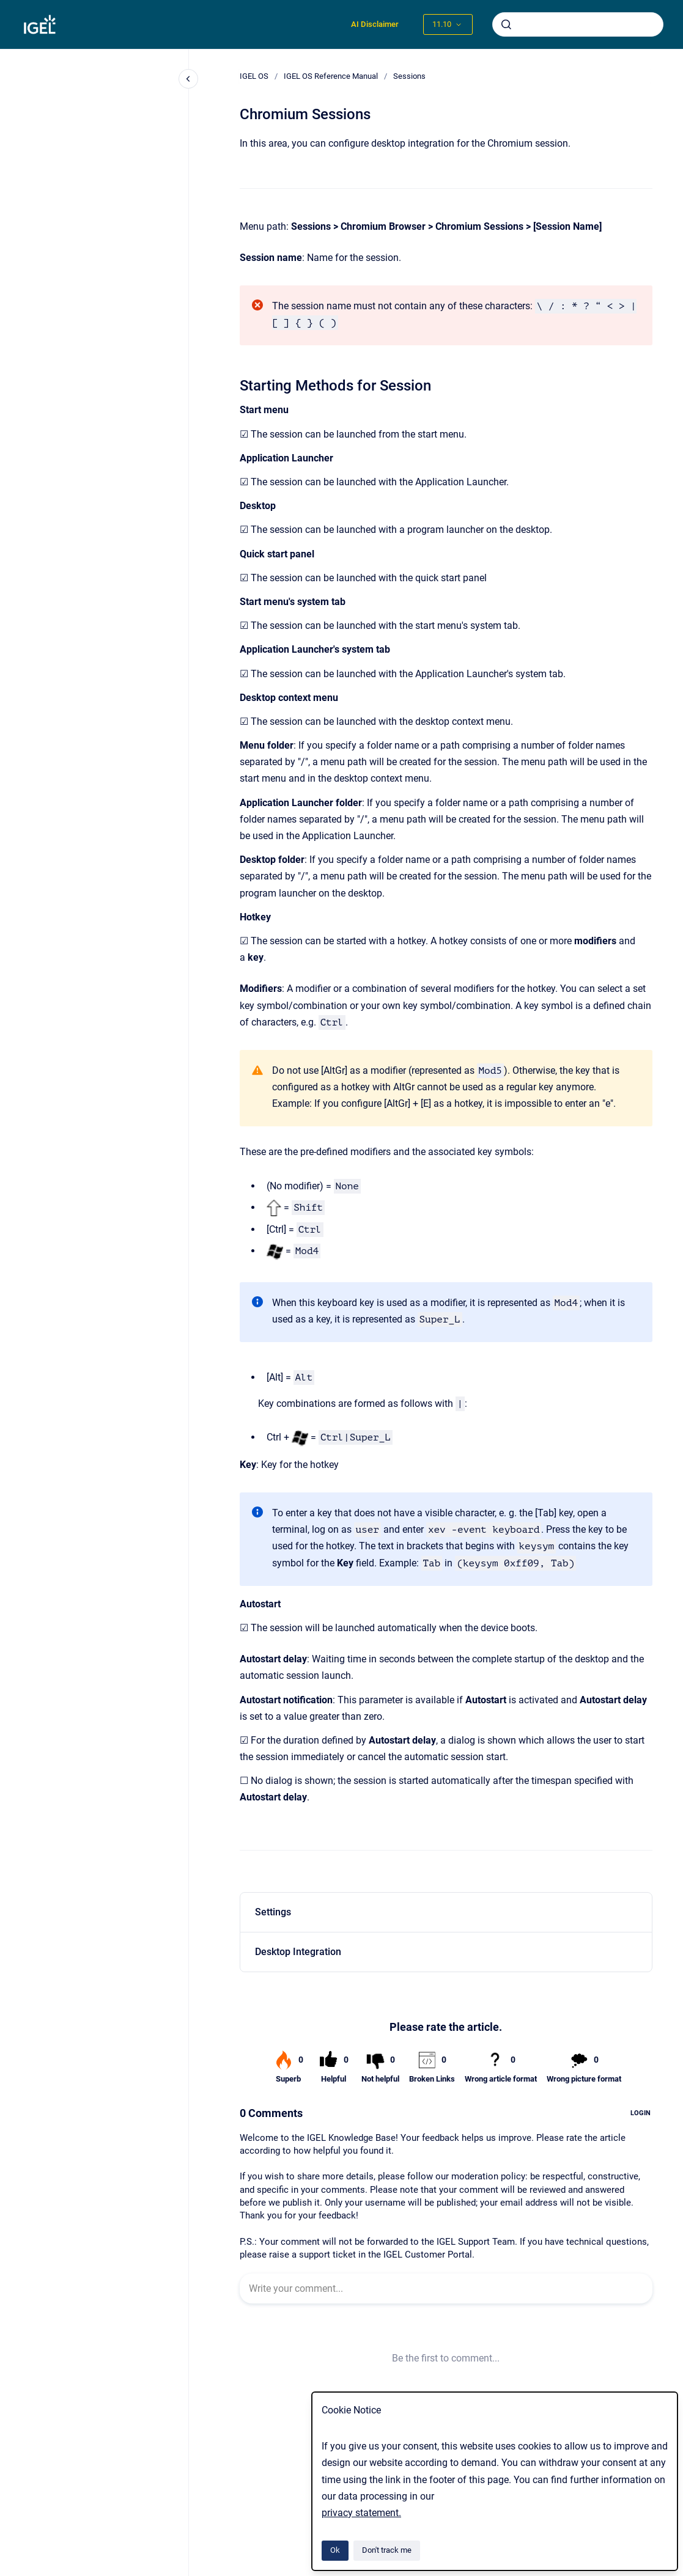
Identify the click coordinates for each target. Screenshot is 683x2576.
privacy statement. (361, 2513)
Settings (273, 1912)
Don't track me (387, 2550)
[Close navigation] (188, 79)
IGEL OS (254, 76)
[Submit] (506, 24)
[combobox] (578, 24)
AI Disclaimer (375, 24)
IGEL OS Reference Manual (331, 76)
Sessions (409, 76)
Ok (335, 2550)
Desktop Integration (298, 1952)
